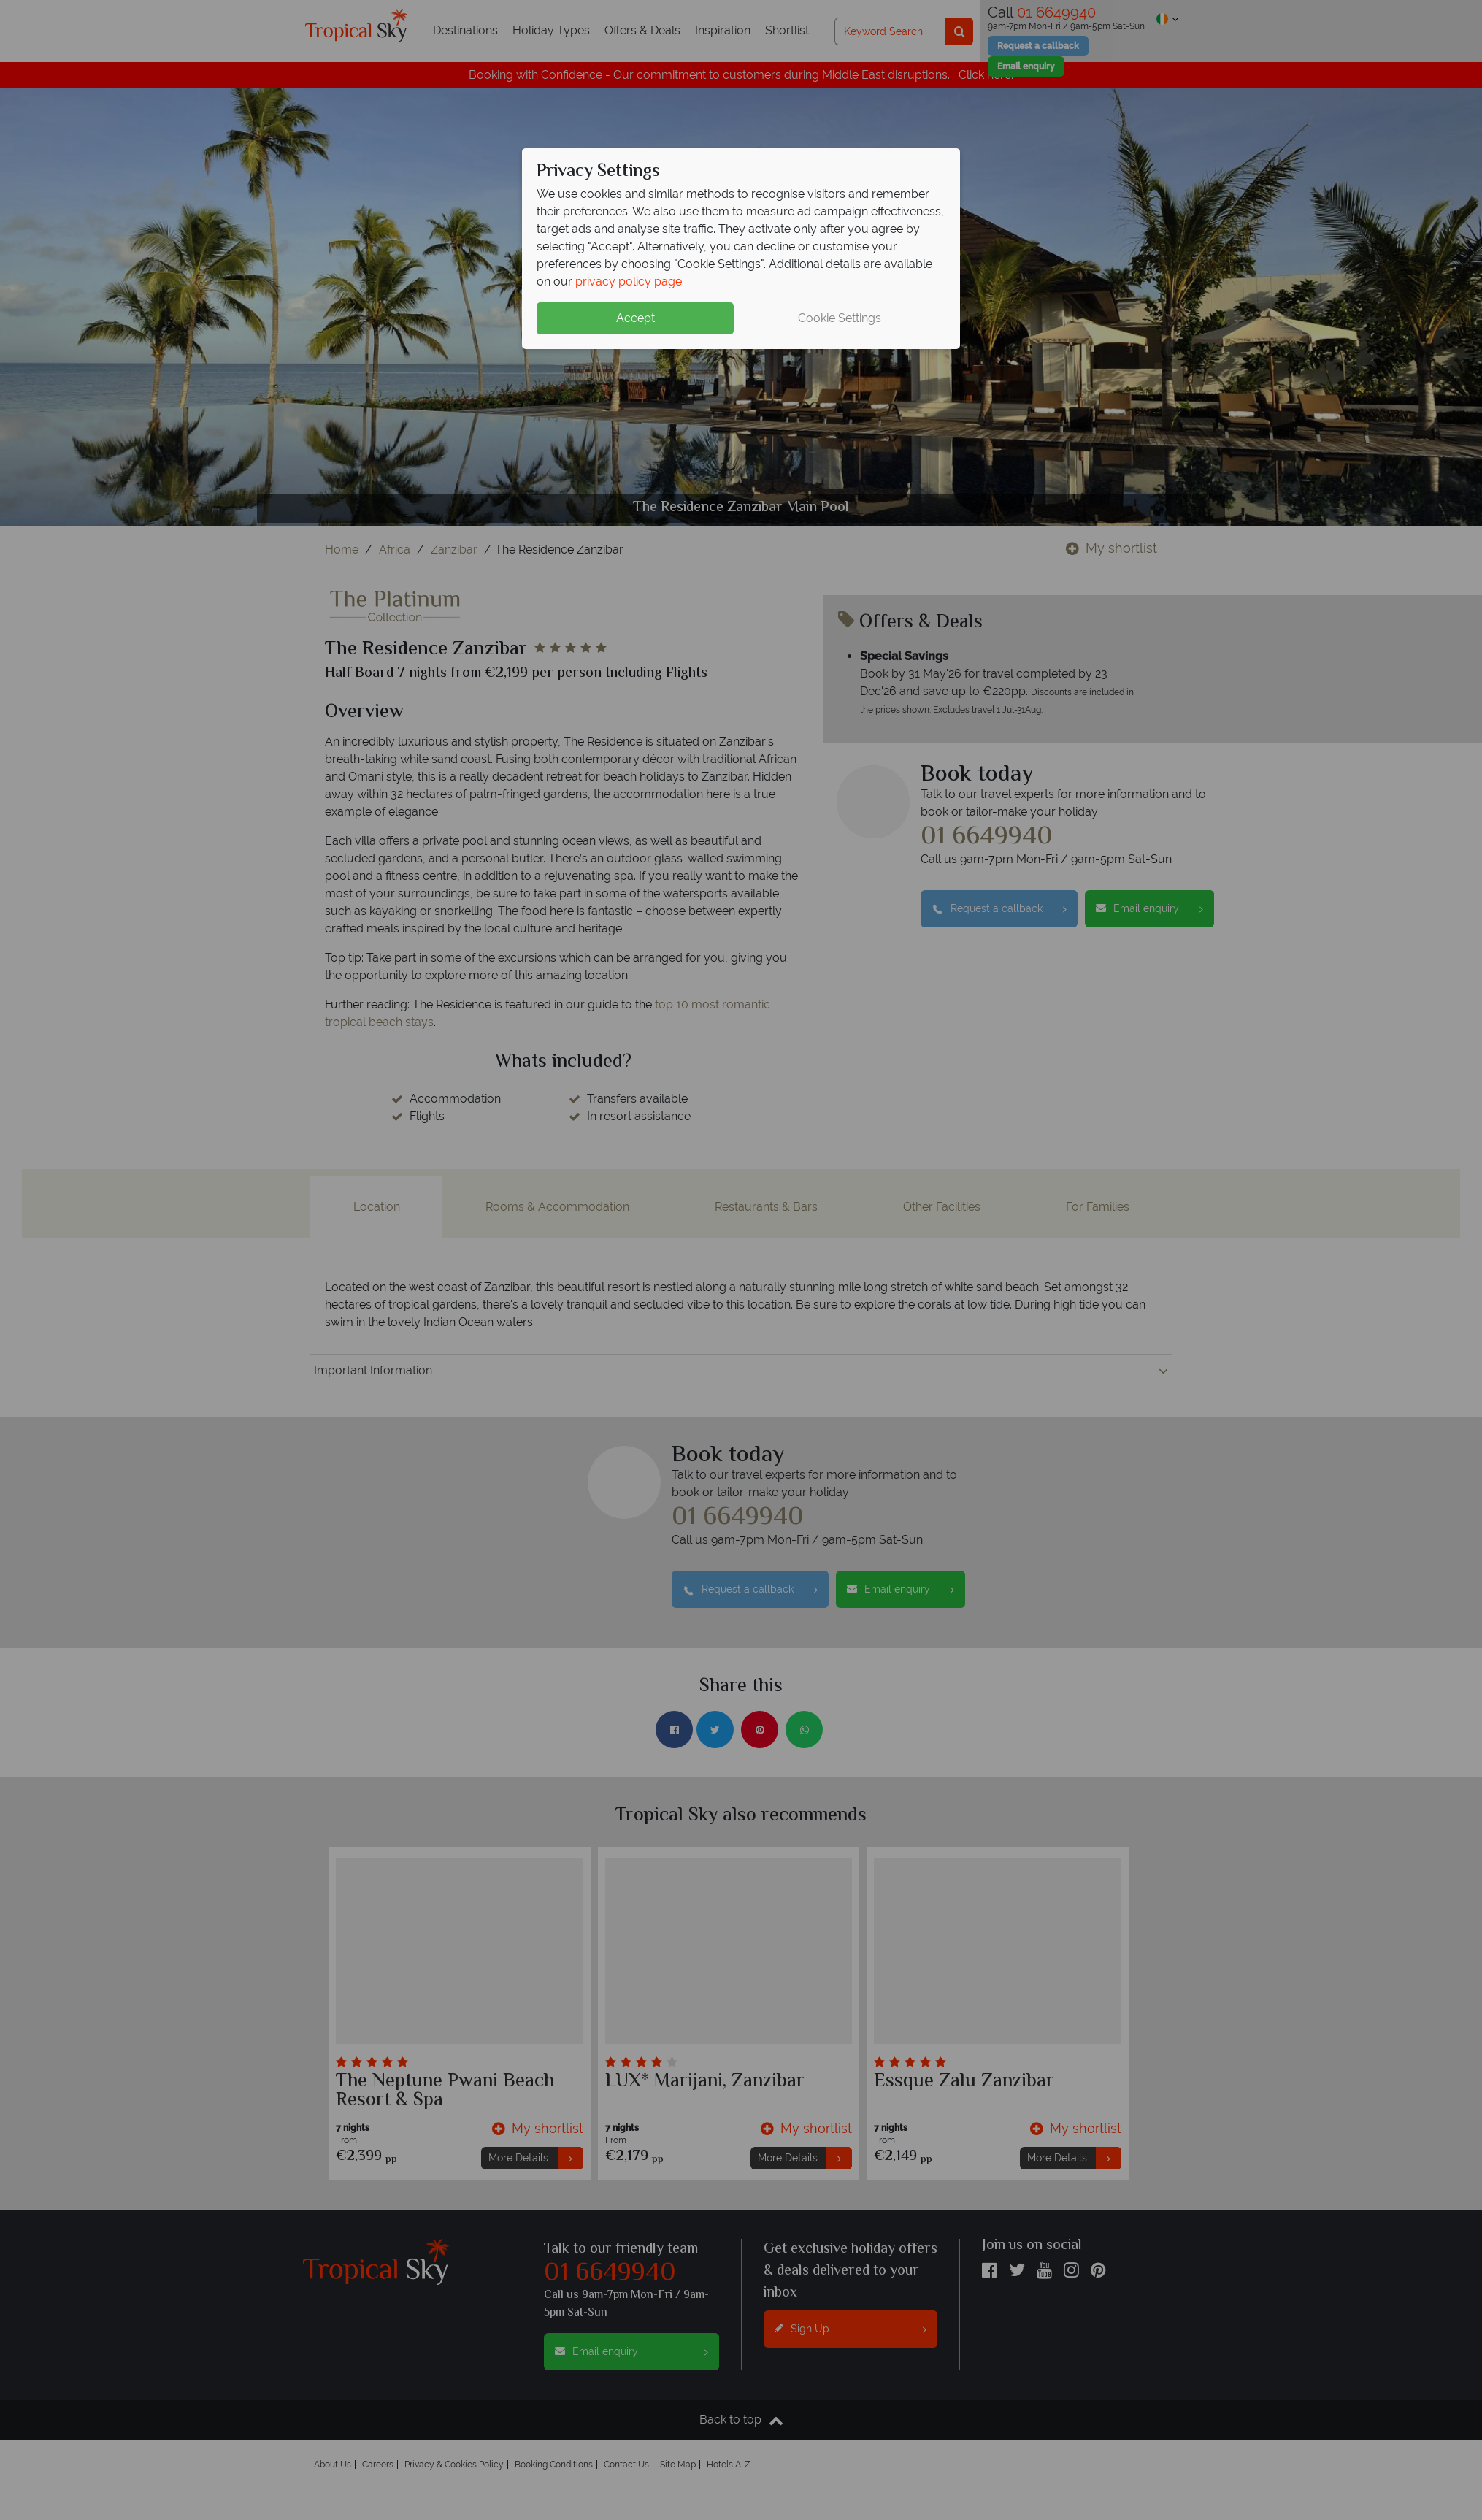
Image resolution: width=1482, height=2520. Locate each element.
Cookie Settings (839, 318)
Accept (635, 318)
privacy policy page (628, 281)
